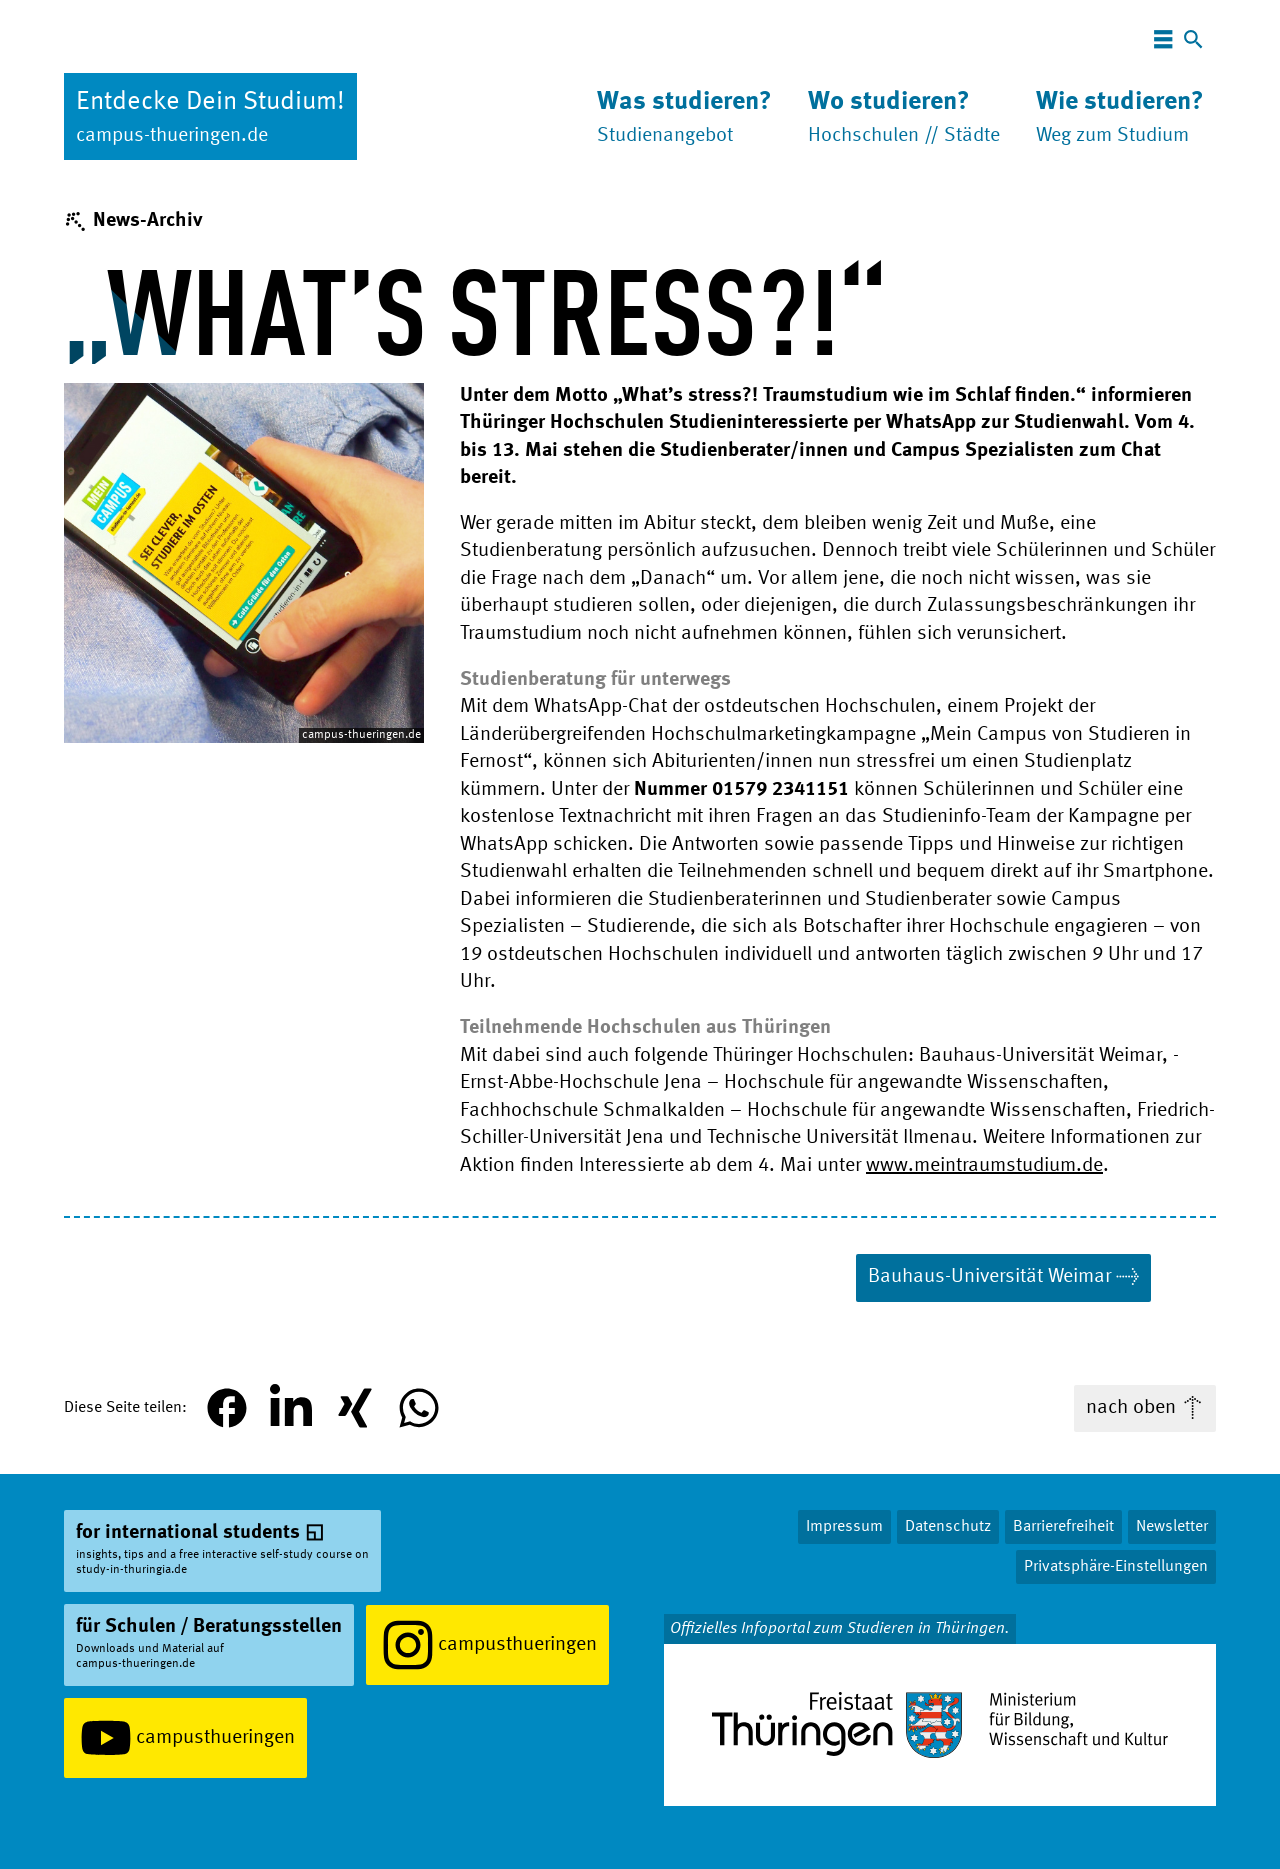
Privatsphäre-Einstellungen (1116, 1567)
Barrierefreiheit (1063, 1527)
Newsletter (1172, 1527)
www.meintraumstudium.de (984, 1166)
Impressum (844, 1527)
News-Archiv (147, 221)
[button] (227, 1408)
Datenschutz (948, 1527)
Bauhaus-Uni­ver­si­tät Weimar (989, 1277)
